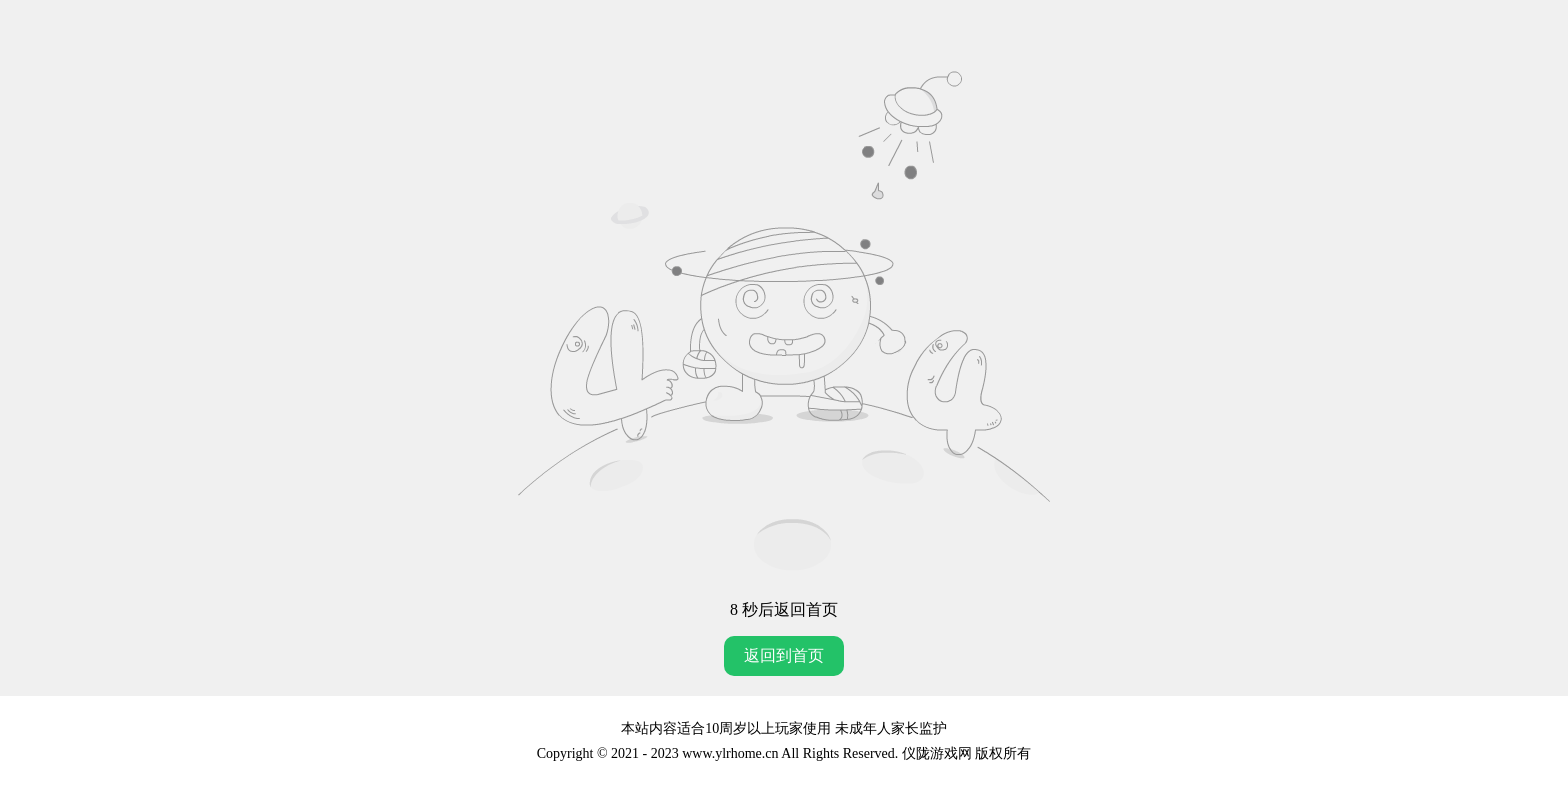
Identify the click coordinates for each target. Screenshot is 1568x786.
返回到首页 (784, 655)
